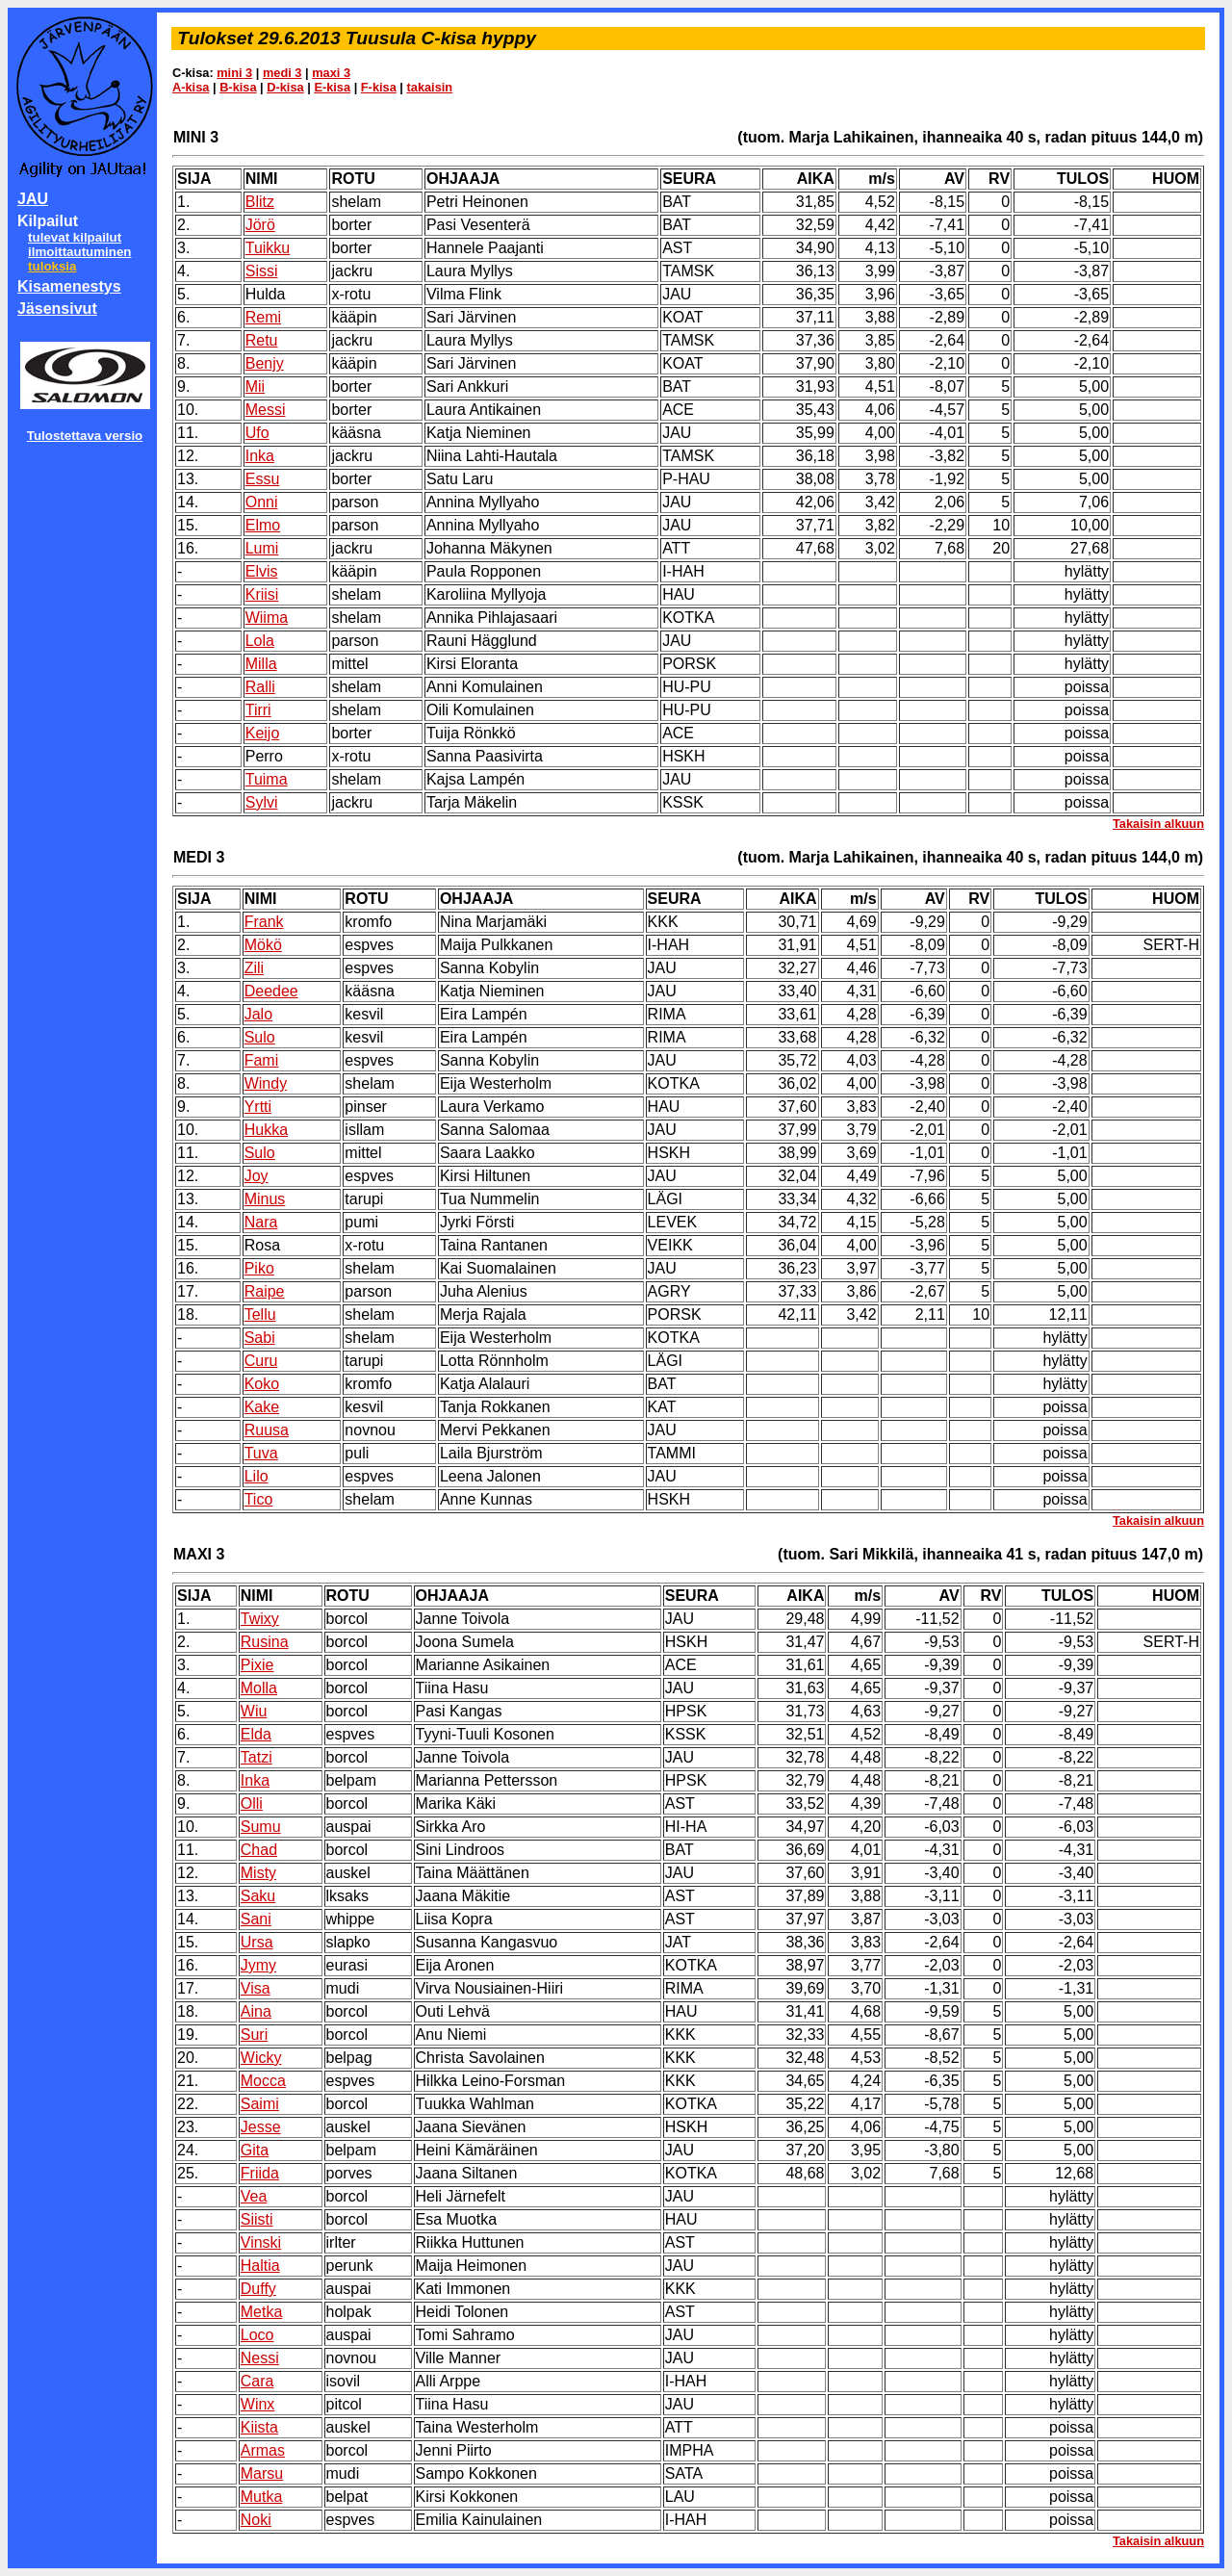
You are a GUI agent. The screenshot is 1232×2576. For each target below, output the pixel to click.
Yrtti (257, 1106)
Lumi (262, 548)
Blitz (259, 201)
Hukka (266, 1129)
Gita (255, 2150)
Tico (258, 1499)
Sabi (259, 1337)
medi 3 (282, 72)
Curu (261, 1360)
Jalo (258, 1014)
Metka (262, 2312)
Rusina (265, 1642)
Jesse (261, 2127)
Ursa (257, 1942)
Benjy (264, 363)
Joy (256, 1176)
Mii (255, 386)
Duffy (258, 2288)
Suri (254, 2034)
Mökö (263, 945)
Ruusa (266, 1430)
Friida (260, 2173)
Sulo (259, 1037)
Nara (261, 1222)
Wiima (266, 617)
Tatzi (256, 1757)
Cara (257, 2381)
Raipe (264, 1291)
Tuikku (268, 248)
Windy (265, 1083)
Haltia (260, 2265)
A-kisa (190, 87)
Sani (256, 1919)
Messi (265, 409)
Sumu (261, 1826)
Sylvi (261, 802)
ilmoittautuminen (79, 252)
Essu (262, 479)
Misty (258, 1873)
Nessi (260, 2358)
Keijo (262, 733)
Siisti (257, 2219)
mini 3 (234, 72)
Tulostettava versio (85, 435)
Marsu (262, 2473)
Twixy (260, 1618)
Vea (254, 2196)
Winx (258, 2404)
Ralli (260, 687)
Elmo (262, 525)
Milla (261, 664)
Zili (254, 968)
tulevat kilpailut (74, 237)
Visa (255, 1988)
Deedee (271, 991)
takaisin (430, 87)
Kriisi (262, 594)
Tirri (258, 710)
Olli (252, 1803)
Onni (261, 502)
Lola (259, 640)
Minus (265, 1199)
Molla (259, 1688)
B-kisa (237, 87)
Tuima (266, 779)
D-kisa (285, 87)
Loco (257, 2335)
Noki (256, 2520)
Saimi (260, 2104)
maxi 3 (331, 72)
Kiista (259, 2427)
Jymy (258, 1965)
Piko (259, 1268)
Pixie (257, 1665)
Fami (261, 1060)
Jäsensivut (57, 308)
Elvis (261, 571)
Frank (264, 922)
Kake (261, 1407)
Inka (259, 456)
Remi (263, 317)
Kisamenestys (69, 286)
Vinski (261, 2242)
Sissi (261, 271)
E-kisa (332, 87)
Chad (259, 1850)
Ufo (257, 433)
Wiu (254, 1711)
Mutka (262, 2496)
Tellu (260, 1314)
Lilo (256, 1476)
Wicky (261, 2057)
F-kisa (379, 87)
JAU (32, 199)
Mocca (263, 2081)
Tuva (261, 1453)
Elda (256, 1734)
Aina (256, 2011)
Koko (261, 1384)
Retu (261, 340)
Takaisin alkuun (1158, 823)
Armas (263, 2450)
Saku (258, 1896)
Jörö (260, 225)
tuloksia (52, 266)
